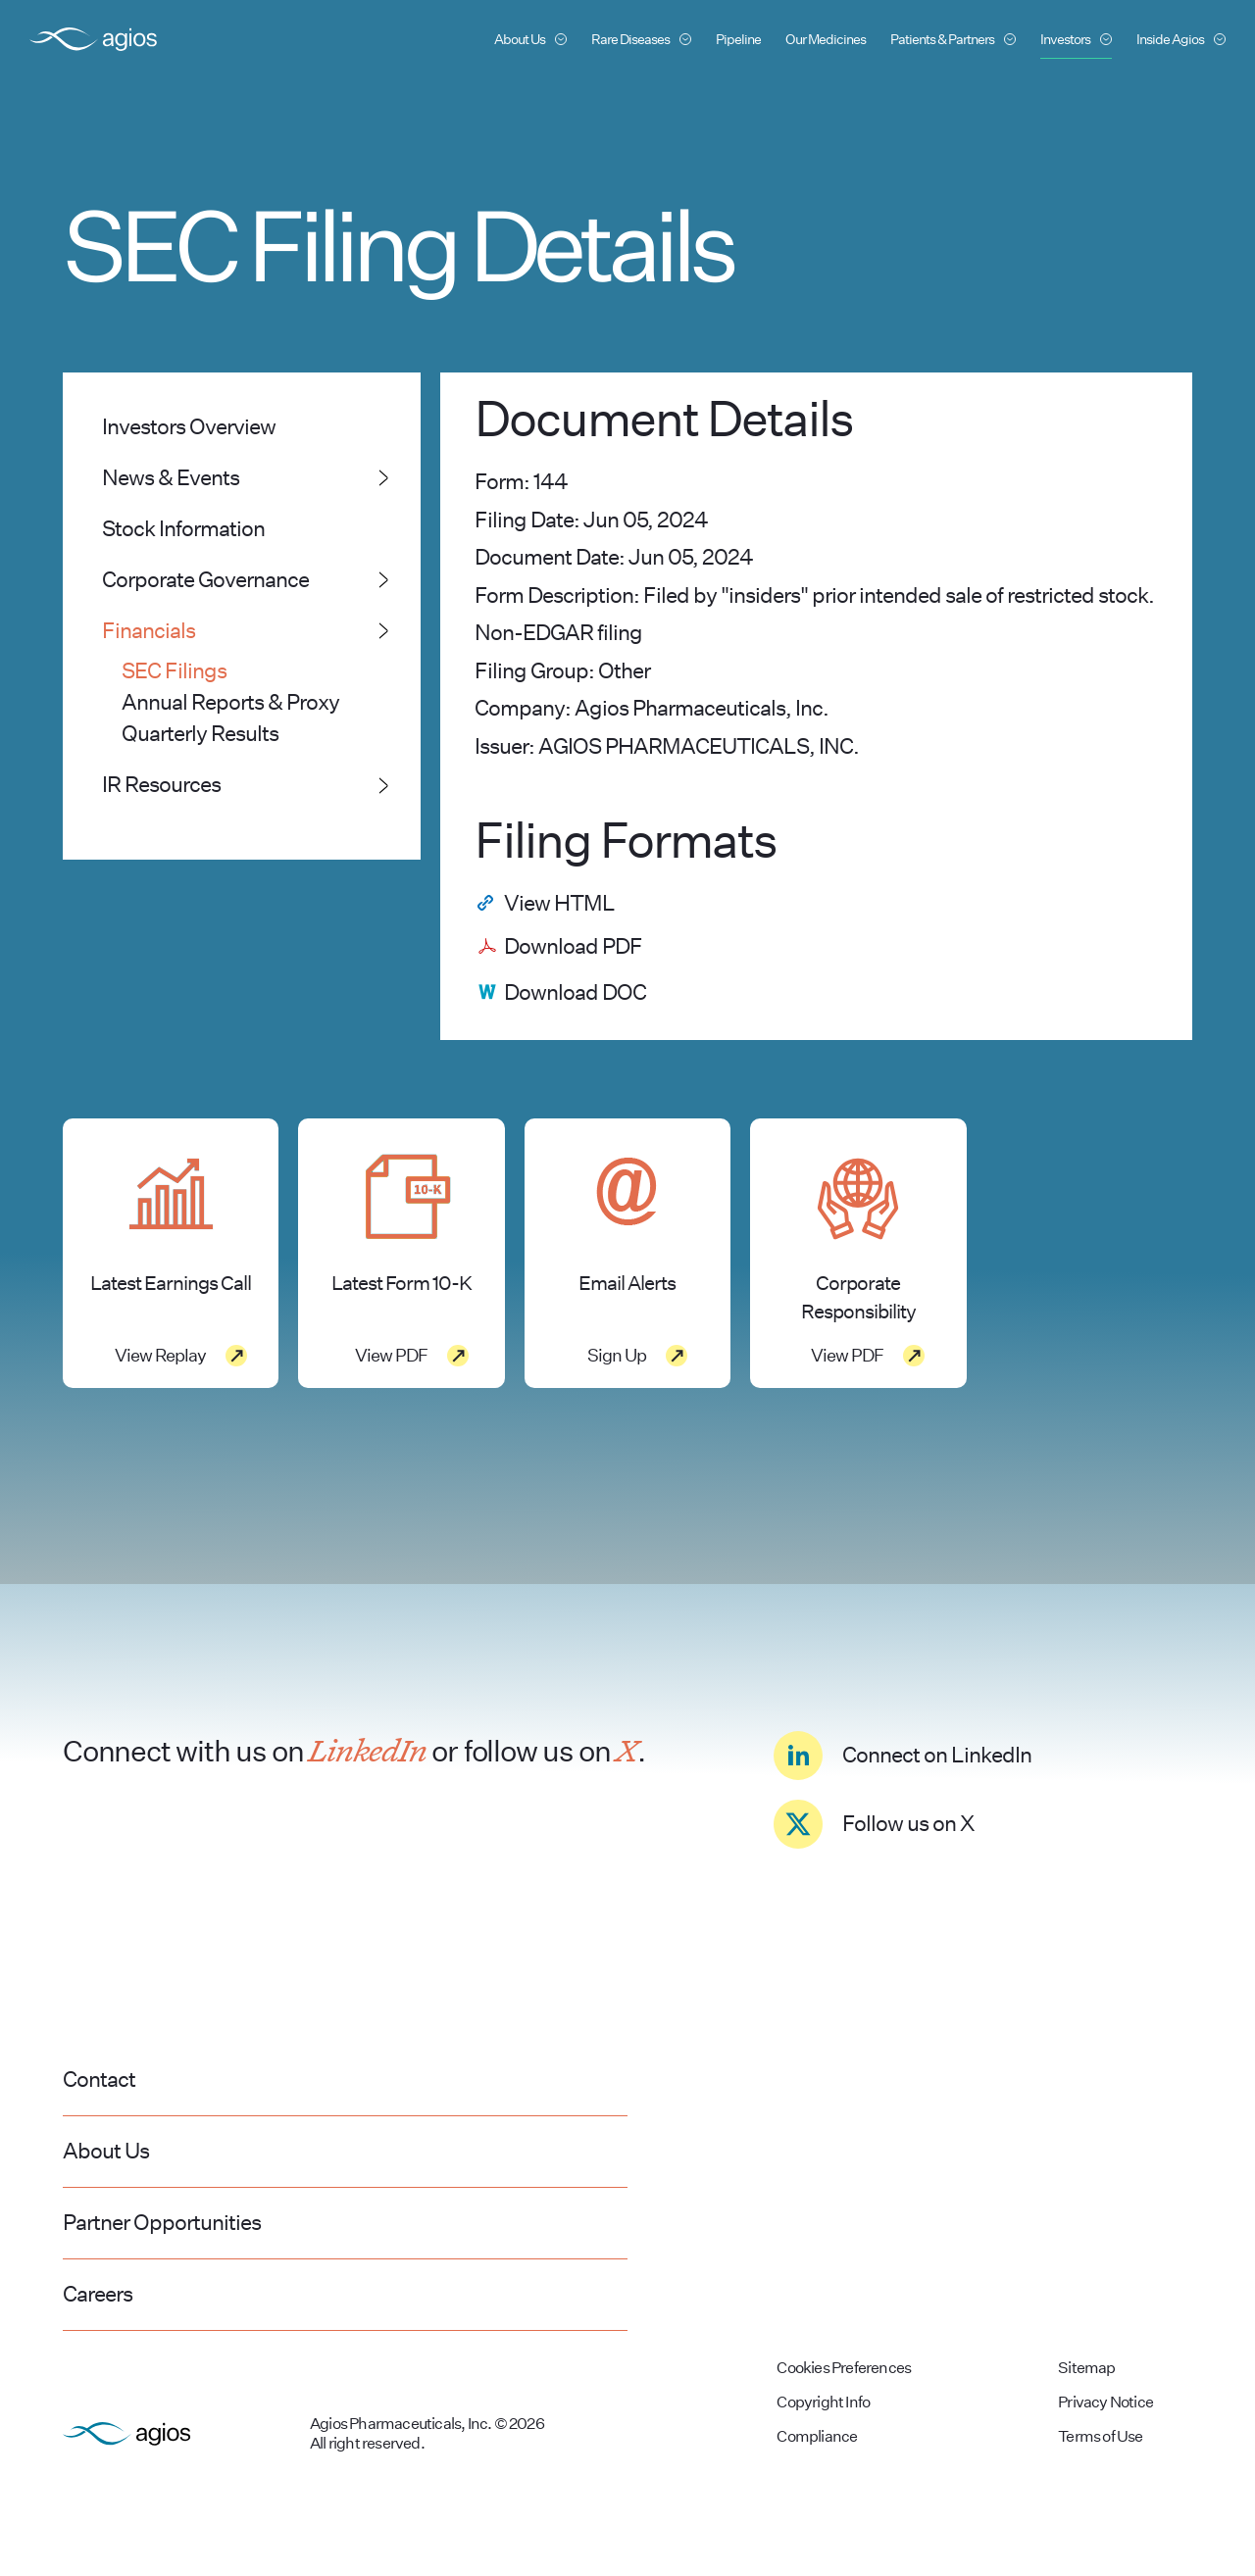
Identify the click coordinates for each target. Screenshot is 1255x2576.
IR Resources (161, 784)
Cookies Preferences (844, 2367)
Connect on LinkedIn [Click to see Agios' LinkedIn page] (902, 1755)
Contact (99, 2079)
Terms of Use (1100, 2436)
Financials (148, 630)
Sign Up (616, 1355)
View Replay (160, 1355)
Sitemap (1086, 2367)
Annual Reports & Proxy (230, 702)
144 (550, 481)
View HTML (559, 903)
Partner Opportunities (162, 2222)
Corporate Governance (205, 579)
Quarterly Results (200, 733)
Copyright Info (823, 2402)
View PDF (391, 1355)
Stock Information (183, 528)
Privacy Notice (1105, 2402)
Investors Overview (189, 426)
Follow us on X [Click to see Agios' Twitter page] (874, 1824)
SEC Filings (174, 670)
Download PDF (573, 946)
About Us (106, 2150)
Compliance (817, 2436)
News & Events (170, 477)
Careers (97, 2293)
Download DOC (575, 992)
